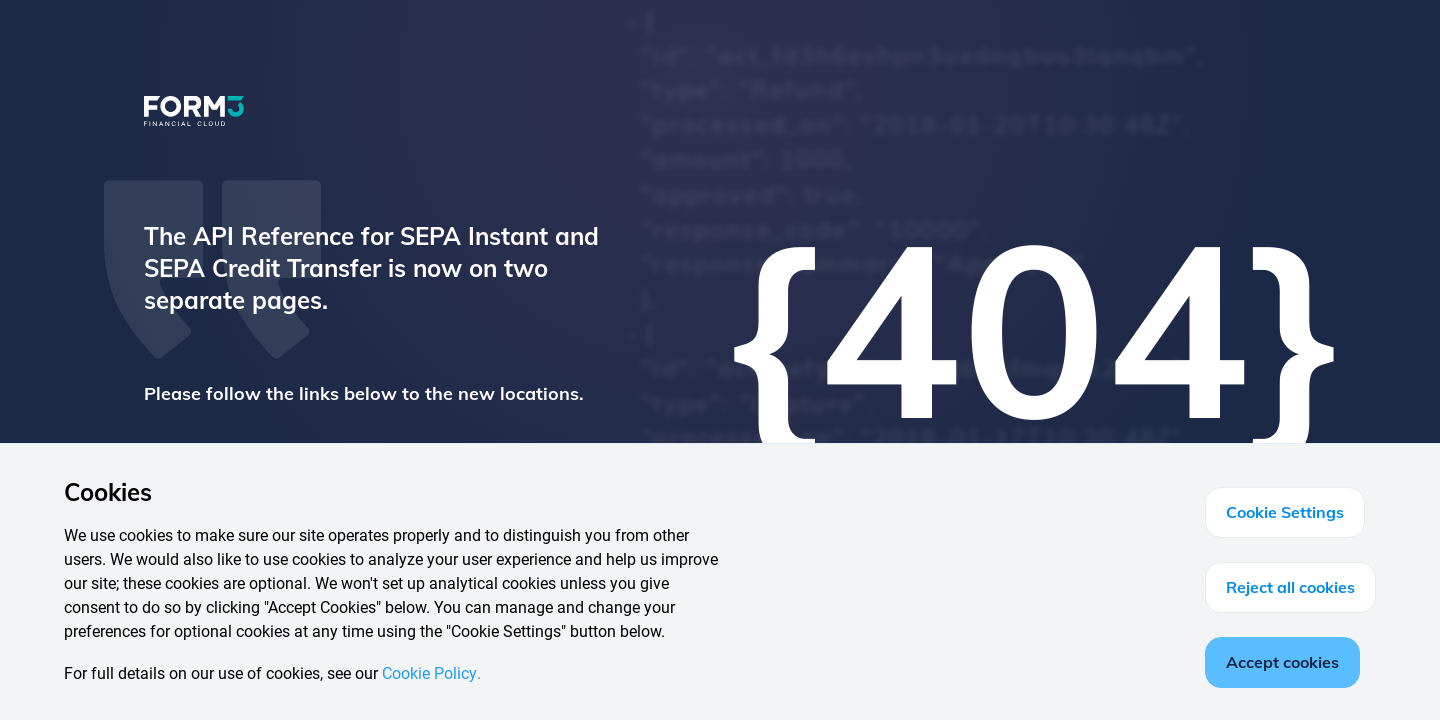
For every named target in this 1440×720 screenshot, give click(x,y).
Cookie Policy (429, 673)
